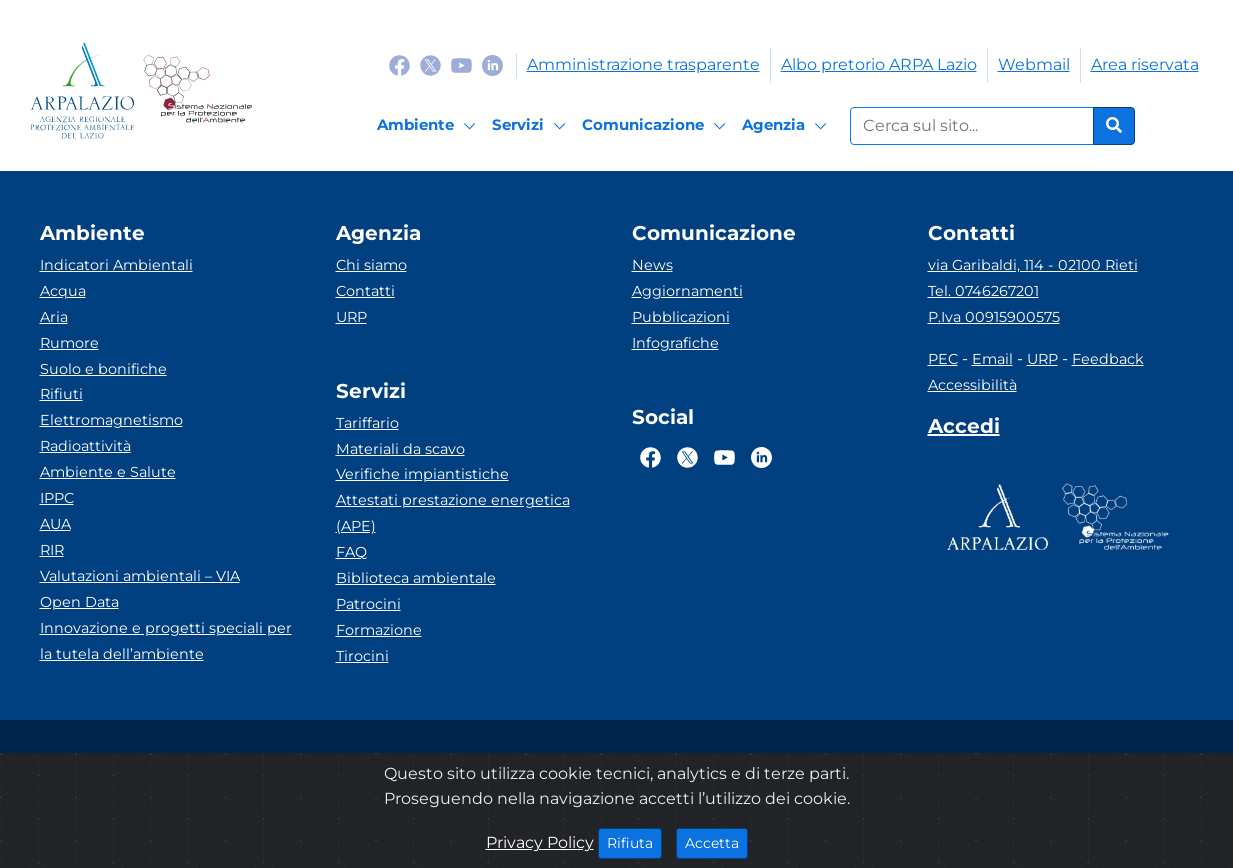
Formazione (379, 630)
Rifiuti (61, 394)
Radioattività (85, 446)
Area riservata (1145, 64)
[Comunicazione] (657, 126)
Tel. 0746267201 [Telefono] (983, 291)
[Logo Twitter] (430, 64)
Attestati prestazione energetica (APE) (453, 513)
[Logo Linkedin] (492, 64)
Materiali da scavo (400, 449)
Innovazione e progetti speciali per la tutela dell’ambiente (166, 641)
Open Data (79, 602)
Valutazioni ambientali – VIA (140, 576)
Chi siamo (371, 265)
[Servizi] (532, 126)
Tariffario (367, 423)
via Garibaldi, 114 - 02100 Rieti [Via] (1033, 265)
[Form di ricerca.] (972, 126)
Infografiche (675, 343)
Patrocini (368, 604)
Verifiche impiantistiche (422, 474)
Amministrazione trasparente (643, 64)
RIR (52, 550)
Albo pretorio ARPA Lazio (879, 64)
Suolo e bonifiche (103, 369)
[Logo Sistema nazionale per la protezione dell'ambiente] (197, 90)
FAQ (351, 552)
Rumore (69, 343)
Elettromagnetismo (111, 420)
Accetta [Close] (716, 842)
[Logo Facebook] (399, 64)
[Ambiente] (429, 126)
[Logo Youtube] (461, 64)
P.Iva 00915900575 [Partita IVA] (994, 317)
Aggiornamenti (687, 291)
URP (351, 317)
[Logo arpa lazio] (82, 90)
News (652, 265)
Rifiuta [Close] (634, 842)
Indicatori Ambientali (116, 265)
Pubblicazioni (681, 317)
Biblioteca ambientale (416, 578)
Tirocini (362, 656)
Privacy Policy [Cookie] (540, 842)
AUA (55, 524)
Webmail (1034, 64)
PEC (943, 359)
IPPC (57, 498)
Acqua (63, 291)
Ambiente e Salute (108, 472)
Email (992, 359)
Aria (54, 317)
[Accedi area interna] (964, 430)
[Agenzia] (787, 126)
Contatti (365, 291)
